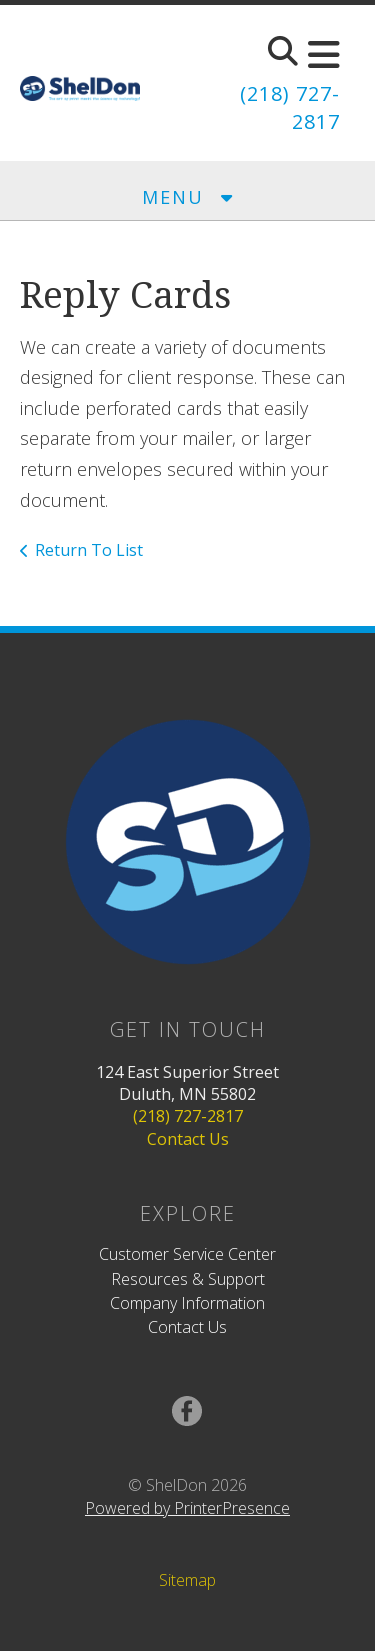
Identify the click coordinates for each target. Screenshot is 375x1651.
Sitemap (187, 1580)
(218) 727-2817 (188, 1116)
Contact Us (188, 1139)
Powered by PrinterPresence (187, 1508)
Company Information (187, 1303)
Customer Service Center (187, 1254)
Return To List (89, 550)
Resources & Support (188, 1279)
